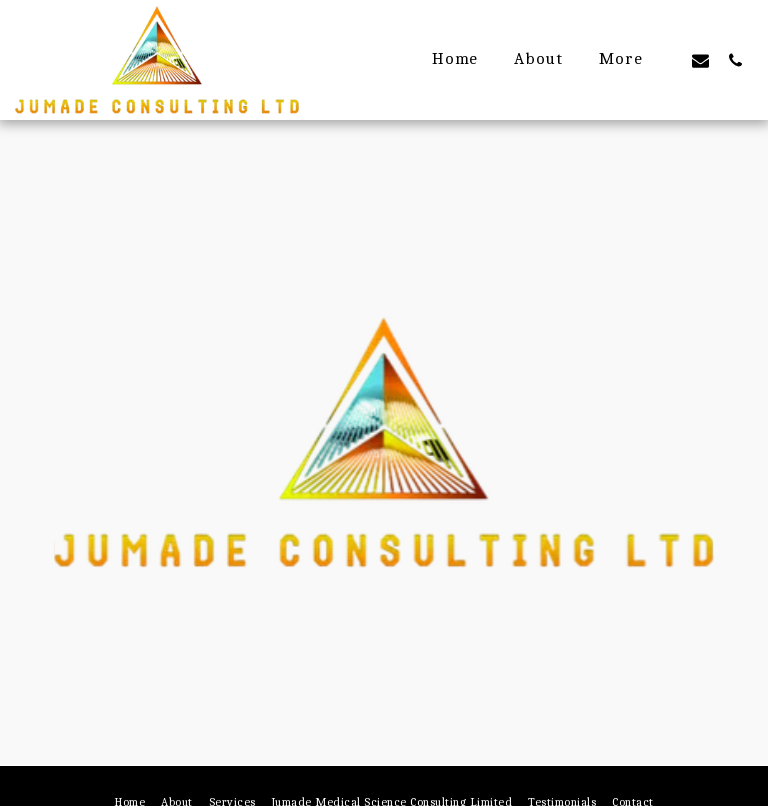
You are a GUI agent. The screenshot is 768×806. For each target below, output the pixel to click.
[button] (700, 60)
